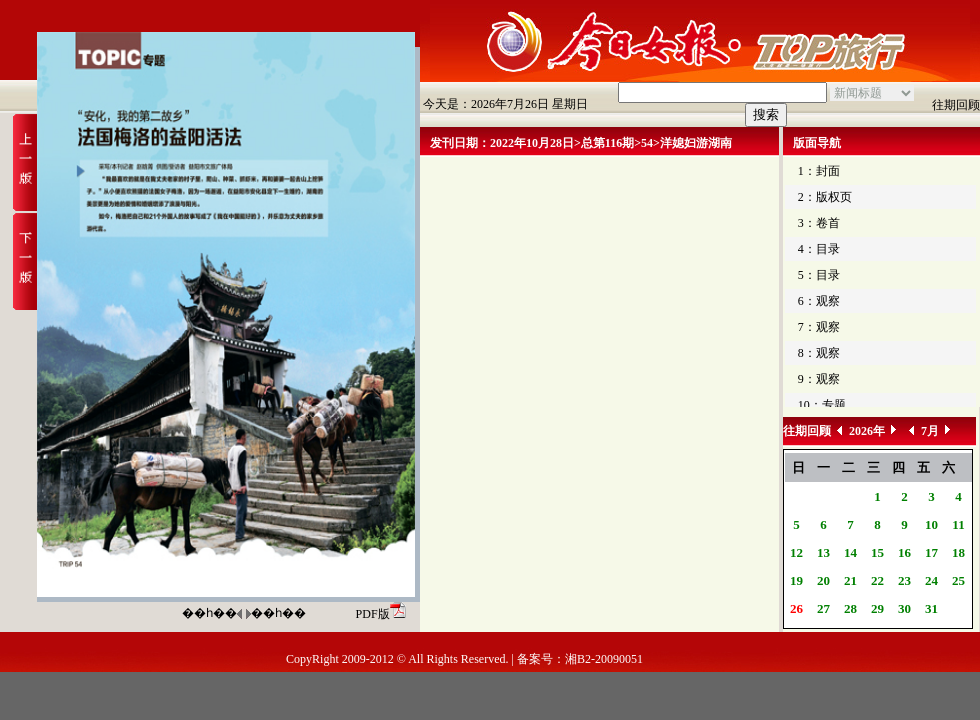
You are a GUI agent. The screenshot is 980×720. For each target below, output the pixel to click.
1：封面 (819, 171)
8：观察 (819, 353)
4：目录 (819, 249)
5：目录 (819, 275)
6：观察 (819, 301)
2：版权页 (825, 197)
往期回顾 (956, 105)
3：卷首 (819, 223)
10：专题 (822, 405)
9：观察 (819, 379)
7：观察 (819, 327)
